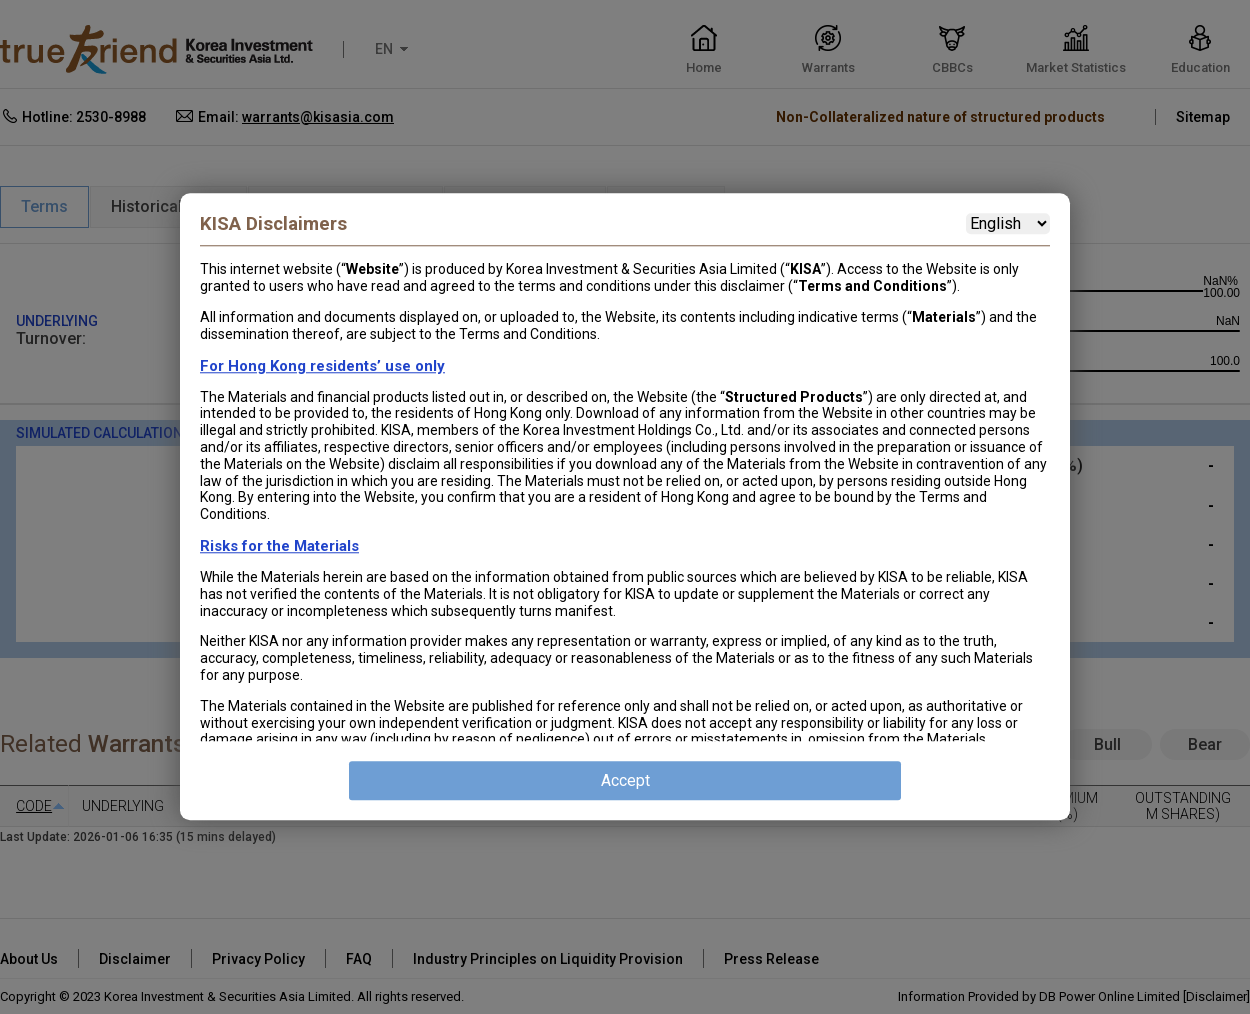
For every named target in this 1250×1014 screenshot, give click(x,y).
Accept (625, 781)
